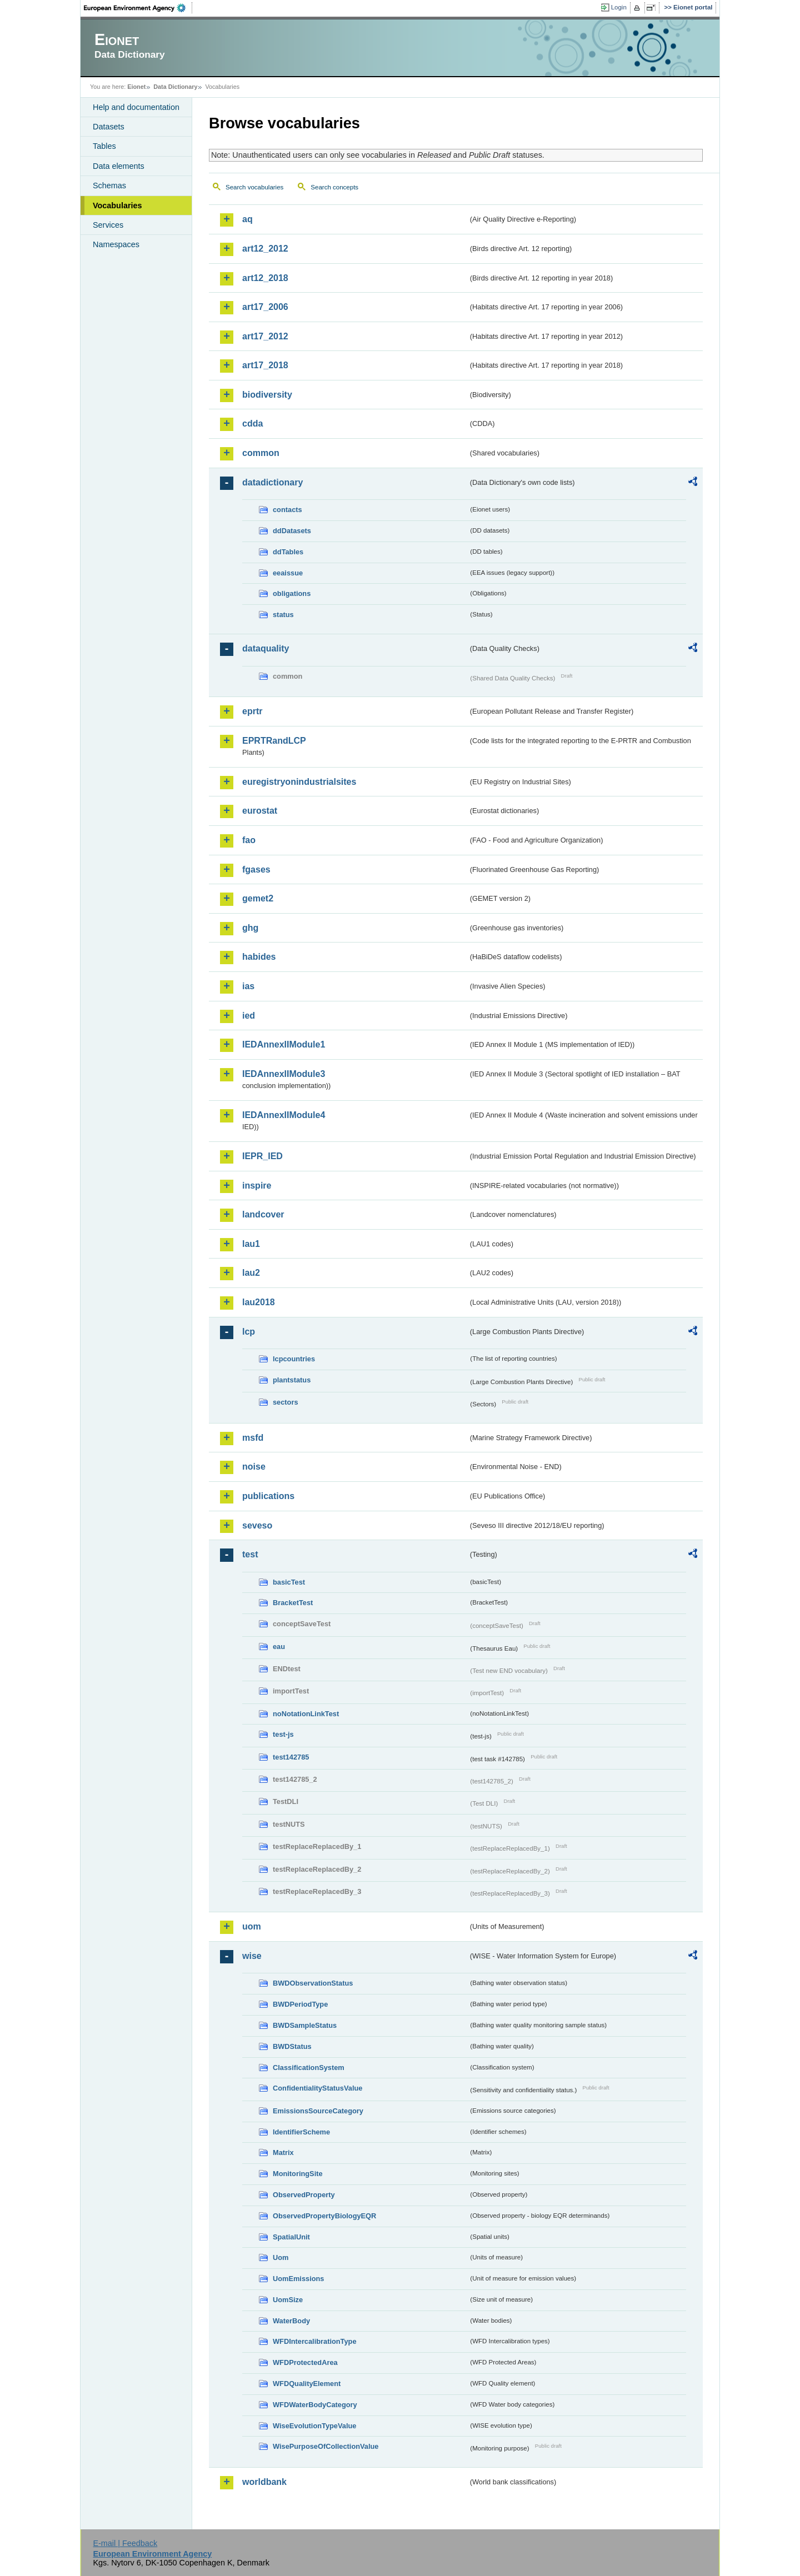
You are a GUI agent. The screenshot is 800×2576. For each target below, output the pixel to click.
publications (268, 1496)
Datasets (108, 126)
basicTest (289, 1582)
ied (248, 1015)
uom (251, 1926)
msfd (252, 1437)
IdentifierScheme (301, 2132)
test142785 (291, 1757)
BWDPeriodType (300, 2004)
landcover (263, 1214)
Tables (104, 146)
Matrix (283, 2152)
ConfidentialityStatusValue (317, 2088)
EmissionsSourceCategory (318, 2111)
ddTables (288, 552)
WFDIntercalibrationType (315, 2341)
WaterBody (291, 2321)
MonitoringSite (298, 2173)
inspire (256, 1185)
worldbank (264, 2482)
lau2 (251, 1272)
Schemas (109, 185)
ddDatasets (292, 531)
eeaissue (288, 573)
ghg (250, 928)
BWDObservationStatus (313, 1983)
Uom (280, 2257)
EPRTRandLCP (274, 740)
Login (619, 7)
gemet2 (257, 898)
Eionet (136, 86)
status (283, 614)
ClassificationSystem (308, 2067)
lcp (248, 1331)
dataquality (265, 648)
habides (259, 956)
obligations (292, 593)
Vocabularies (117, 205)
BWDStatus (292, 2046)
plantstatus (292, 1380)
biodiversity (267, 394)
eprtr (252, 711)
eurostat (259, 810)
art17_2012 (265, 336)
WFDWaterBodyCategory (315, 2404)
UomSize (288, 2300)
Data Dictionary (175, 86)
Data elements (118, 166)
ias (248, 986)
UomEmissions (298, 2278)
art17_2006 (265, 307)
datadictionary (272, 482)
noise (254, 1466)
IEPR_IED (262, 1156)
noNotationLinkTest (306, 1714)
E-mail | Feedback (125, 2543)
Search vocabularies (254, 187)
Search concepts (334, 187)
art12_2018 (265, 278)
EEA (138, 7)
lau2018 (258, 1302)
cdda (252, 423)
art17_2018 (265, 365)
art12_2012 (265, 248)
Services (108, 224)
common (260, 453)
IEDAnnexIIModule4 (283, 1115)
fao (249, 840)
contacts (287, 509)
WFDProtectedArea (305, 2362)
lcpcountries (294, 1359)
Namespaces (116, 244)
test (250, 1554)
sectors (285, 1402)
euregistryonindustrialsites (299, 781)
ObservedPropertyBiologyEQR (324, 2216)
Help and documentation (136, 107)
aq (247, 219)
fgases (256, 869)
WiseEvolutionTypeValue (314, 2426)
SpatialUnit (291, 2237)
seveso (257, 1525)
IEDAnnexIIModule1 (283, 1044)
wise (252, 1956)
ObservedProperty (304, 2195)
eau (279, 1646)
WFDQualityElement (307, 2383)
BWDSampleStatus (305, 2025)
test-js (283, 1734)
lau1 (251, 1244)
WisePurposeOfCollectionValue (325, 2446)
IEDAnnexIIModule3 (283, 1074)
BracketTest (293, 1602)
